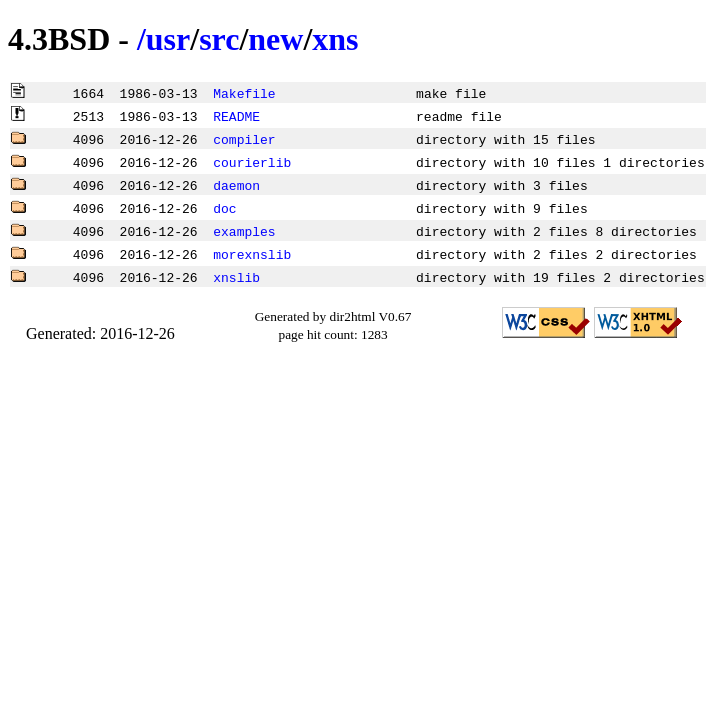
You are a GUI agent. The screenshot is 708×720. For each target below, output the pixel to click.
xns (335, 39)
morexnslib (252, 254)
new (275, 39)
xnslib (236, 277)
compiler (244, 139)
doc (224, 208)
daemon (236, 185)
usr (168, 39)
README (236, 116)
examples (244, 231)
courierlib (252, 162)
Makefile (244, 93)
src (219, 39)
